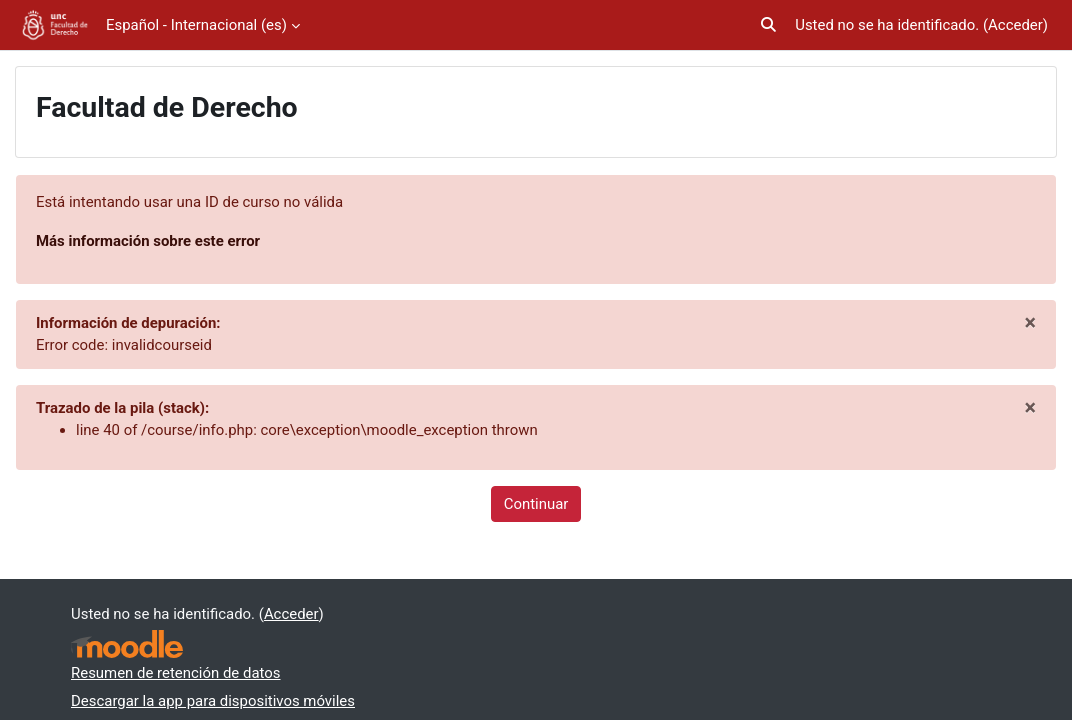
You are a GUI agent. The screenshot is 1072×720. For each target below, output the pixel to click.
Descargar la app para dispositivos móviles (213, 701)
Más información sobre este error (148, 241)
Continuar (536, 504)
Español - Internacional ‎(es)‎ (196, 25)
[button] (769, 25)
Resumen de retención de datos (176, 673)
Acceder (1015, 25)
